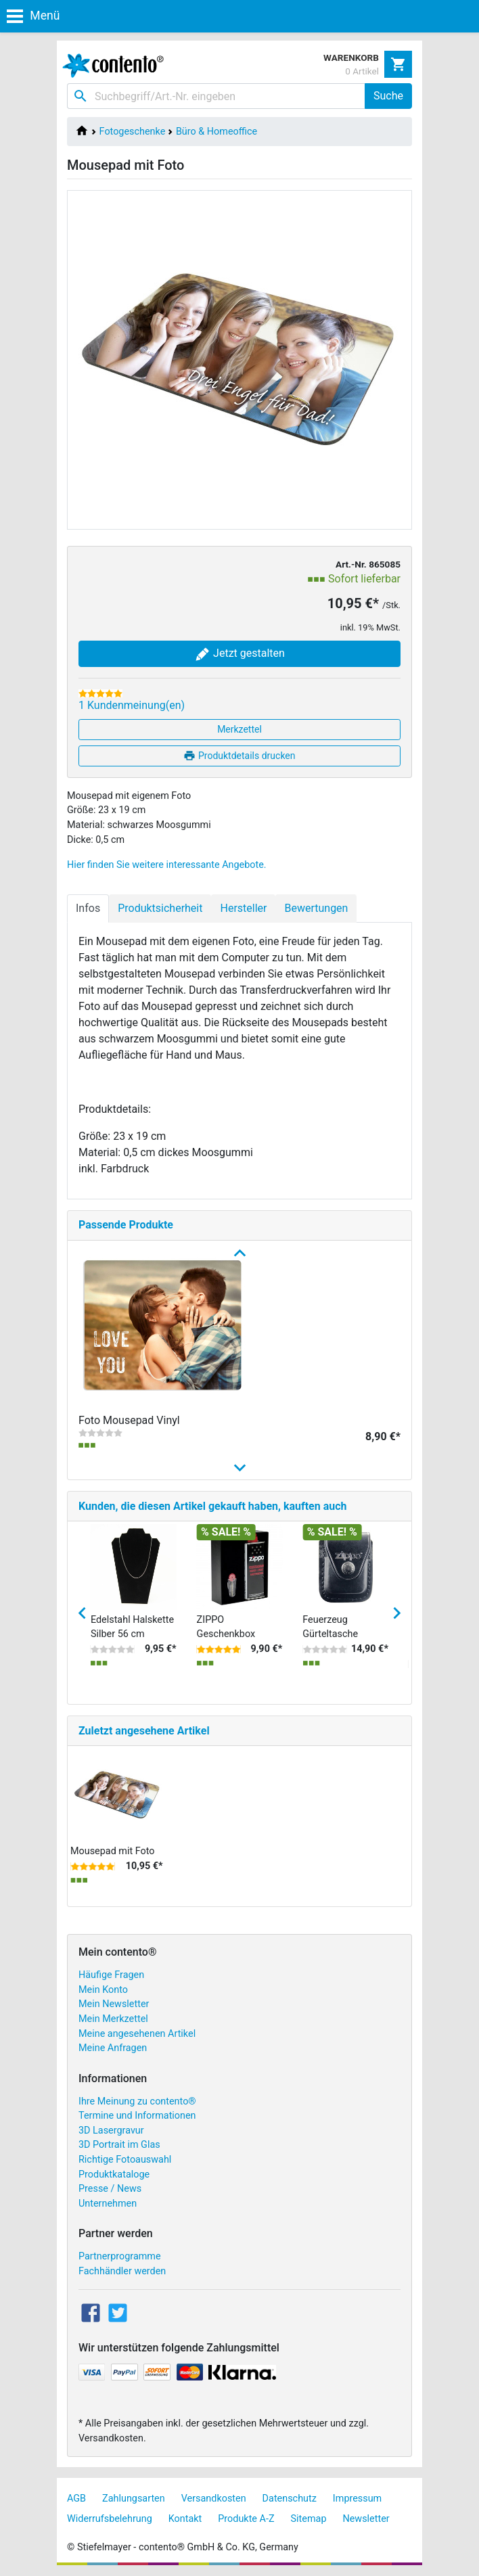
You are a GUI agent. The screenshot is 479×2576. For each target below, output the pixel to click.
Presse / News (109, 2188)
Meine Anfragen (112, 2048)
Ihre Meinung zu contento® (137, 2101)
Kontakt (185, 2519)
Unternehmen (107, 2203)
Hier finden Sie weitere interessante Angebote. (167, 865)
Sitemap (309, 2519)
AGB (76, 2498)
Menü (33, 15)
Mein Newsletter (113, 2004)
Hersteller (243, 908)
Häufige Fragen (111, 1975)
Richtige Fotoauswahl (124, 2159)
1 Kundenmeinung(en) (131, 705)
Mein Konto (103, 1990)
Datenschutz (290, 2498)
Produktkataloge (114, 2174)
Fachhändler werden (122, 2271)
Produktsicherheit (160, 908)
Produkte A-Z (246, 2519)
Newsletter (365, 2519)
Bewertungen (316, 908)
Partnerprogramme (119, 2256)
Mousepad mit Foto (112, 1851)
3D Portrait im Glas (119, 2144)
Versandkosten (213, 2498)
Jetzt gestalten (239, 654)
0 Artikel (362, 71)
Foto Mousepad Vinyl (129, 1420)
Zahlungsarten (133, 2498)
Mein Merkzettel (113, 2019)
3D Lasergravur (111, 2130)
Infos (88, 908)
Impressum (357, 2498)
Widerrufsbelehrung (109, 2519)
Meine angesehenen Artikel (137, 2034)
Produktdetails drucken (239, 756)
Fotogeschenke (132, 131)
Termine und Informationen (137, 2115)
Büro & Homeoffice (216, 131)
